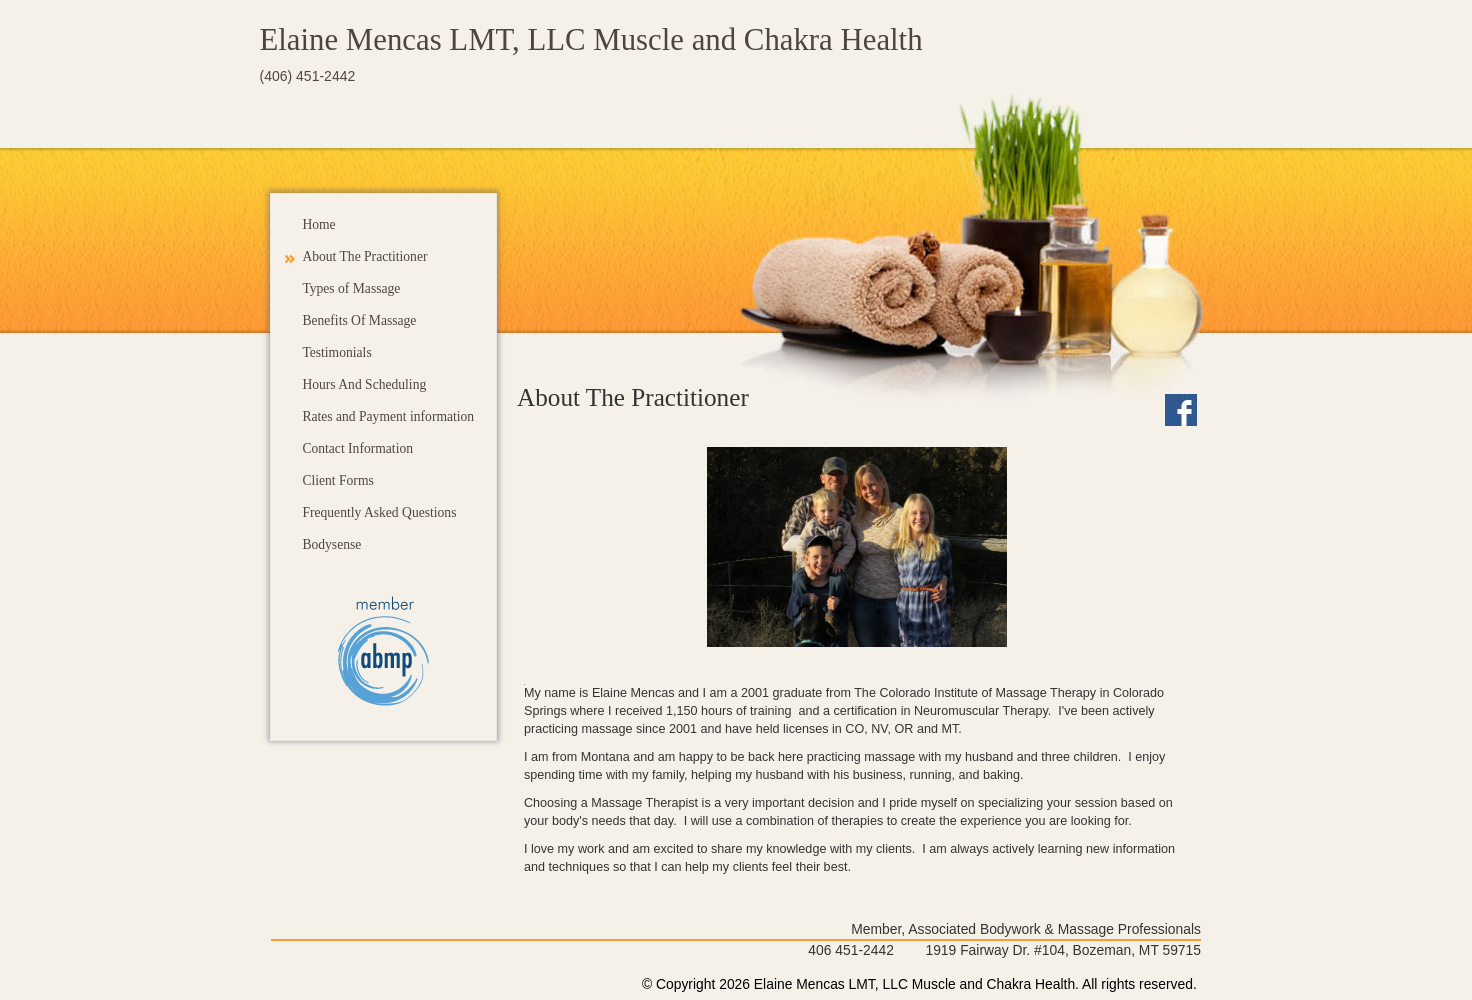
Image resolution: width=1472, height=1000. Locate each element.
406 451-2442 (851, 950)
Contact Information (357, 448)
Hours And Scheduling (364, 384)
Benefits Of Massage (359, 320)
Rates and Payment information (388, 416)
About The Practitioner (364, 256)
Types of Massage (351, 288)
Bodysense (331, 544)
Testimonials (336, 352)
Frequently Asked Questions (379, 512)
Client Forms (337, 480)
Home (318, 224)
